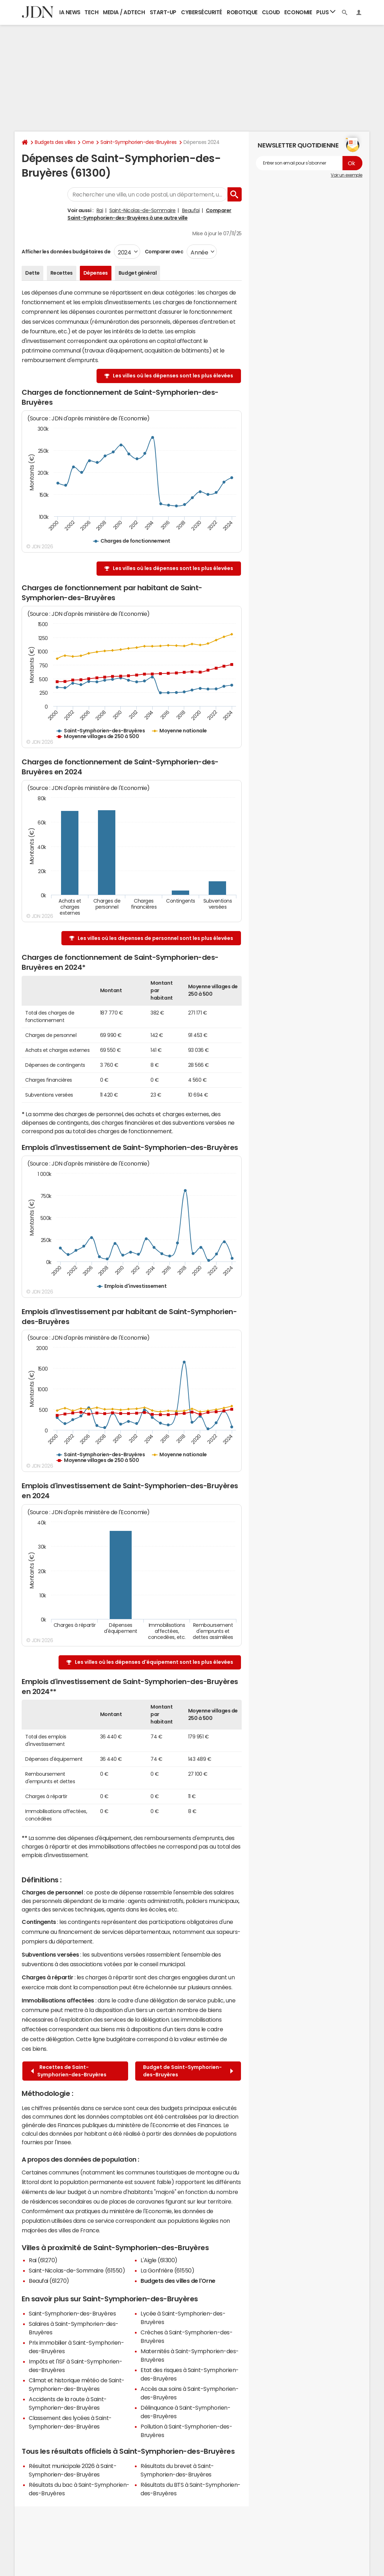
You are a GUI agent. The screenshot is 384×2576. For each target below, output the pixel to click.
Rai (100, 210)
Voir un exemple (346, 175)
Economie (298, 12)
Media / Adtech (124, 12)
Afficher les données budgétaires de (66, 251)
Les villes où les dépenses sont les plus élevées (173, 375)
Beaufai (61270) (49, 2281)
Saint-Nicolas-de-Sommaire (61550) (77, 2270)
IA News (70, 12)
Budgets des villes (55, 142)
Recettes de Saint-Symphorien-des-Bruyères (68, 2071)
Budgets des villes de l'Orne (178, 2281)
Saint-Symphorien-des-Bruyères (138, 142)
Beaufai (191, 210)
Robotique (242, 12)
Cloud (271, 12)
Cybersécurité (201, 12)
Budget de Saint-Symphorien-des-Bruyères (188, 2071)
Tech (91, 12)
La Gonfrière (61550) (167, 2270)
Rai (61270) (43, 2260)
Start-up (163, 12)
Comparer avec (163, 251)
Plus (325, 12)
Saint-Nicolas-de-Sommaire (142, 210)
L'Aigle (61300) (159, 2260)
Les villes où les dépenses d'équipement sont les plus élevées (154, 1662)
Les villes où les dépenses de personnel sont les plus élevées (155, 938)
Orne (88, 142)
